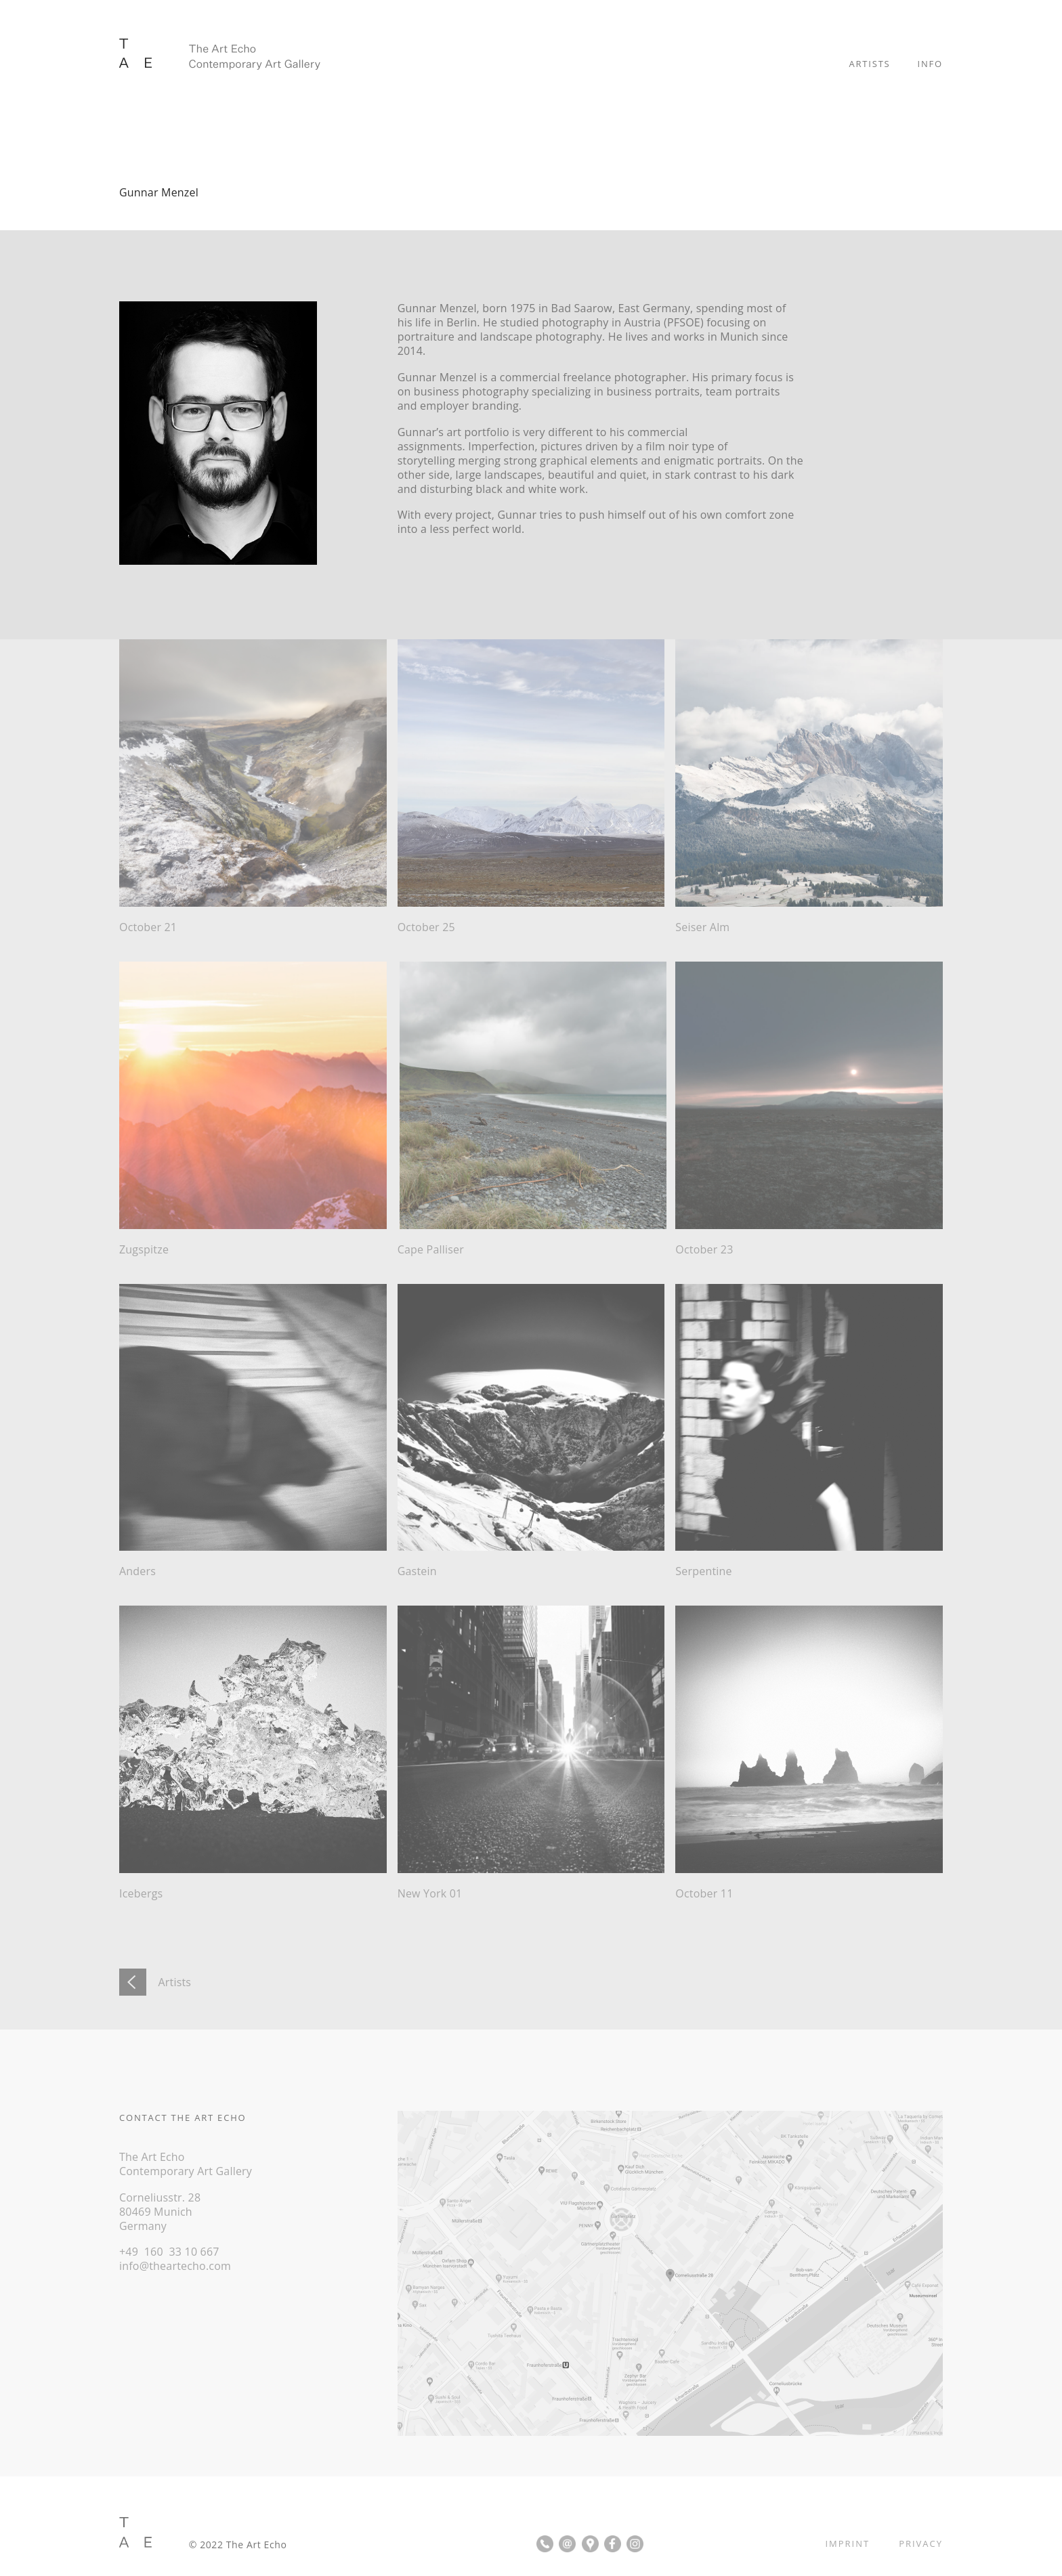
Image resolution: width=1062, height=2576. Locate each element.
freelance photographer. (626, 377)
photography (495, 391)
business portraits (653, 391)
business (436, 391)
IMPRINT (847, 2543)
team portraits (744, 391)
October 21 (148, 927)
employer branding (469, 405)
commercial (530, 377)
